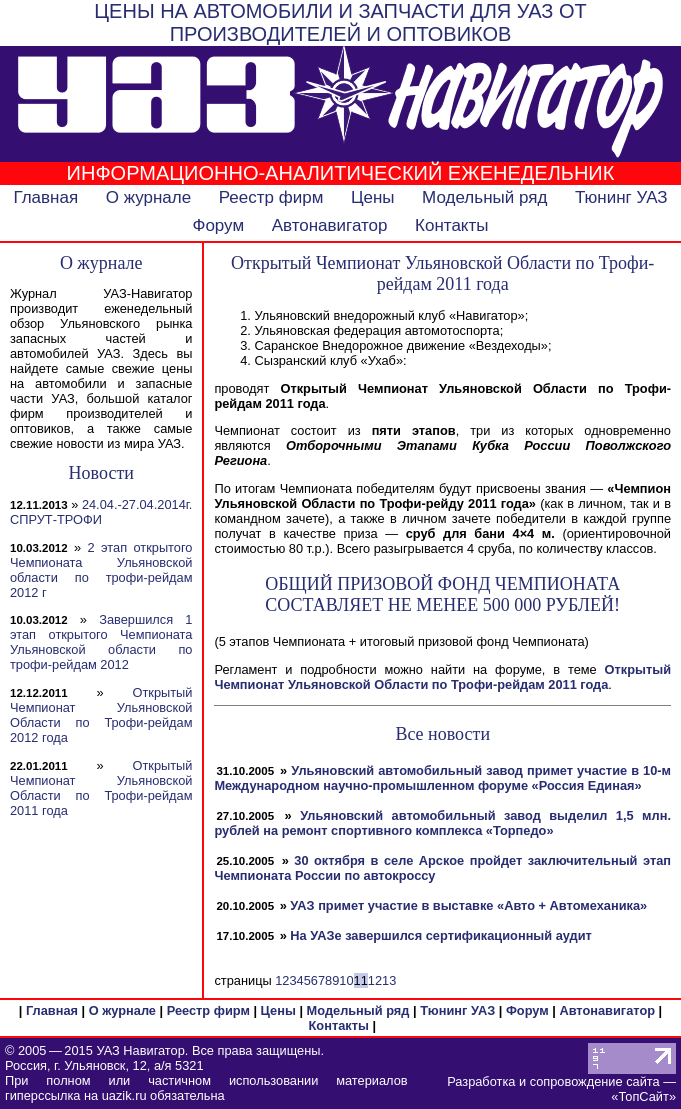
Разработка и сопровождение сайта (553, 1081)
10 (346, 980)
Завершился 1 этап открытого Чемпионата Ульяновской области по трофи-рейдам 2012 (101, 642)
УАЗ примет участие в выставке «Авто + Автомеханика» (468, 905)
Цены (373, 197)
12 (375, 980)
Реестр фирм (271, 197)
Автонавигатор (330, 225)
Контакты (451, 225)
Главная (45, 197)
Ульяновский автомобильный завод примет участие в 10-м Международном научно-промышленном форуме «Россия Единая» (442, 778)
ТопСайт (643, 1096)
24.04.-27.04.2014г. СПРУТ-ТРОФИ (101, 512)
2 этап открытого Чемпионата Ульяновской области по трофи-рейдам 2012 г (101, 570)
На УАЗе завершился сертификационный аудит (441, 935)
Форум (218, 225)
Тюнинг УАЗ (621, 197)
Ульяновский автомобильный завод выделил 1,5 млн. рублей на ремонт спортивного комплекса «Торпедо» (442, 823)
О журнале (149, 197)
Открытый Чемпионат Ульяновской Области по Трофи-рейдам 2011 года (101, 788)
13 (389, 980)
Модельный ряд (484, 197)
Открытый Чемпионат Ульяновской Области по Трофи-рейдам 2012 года (101, 715)
